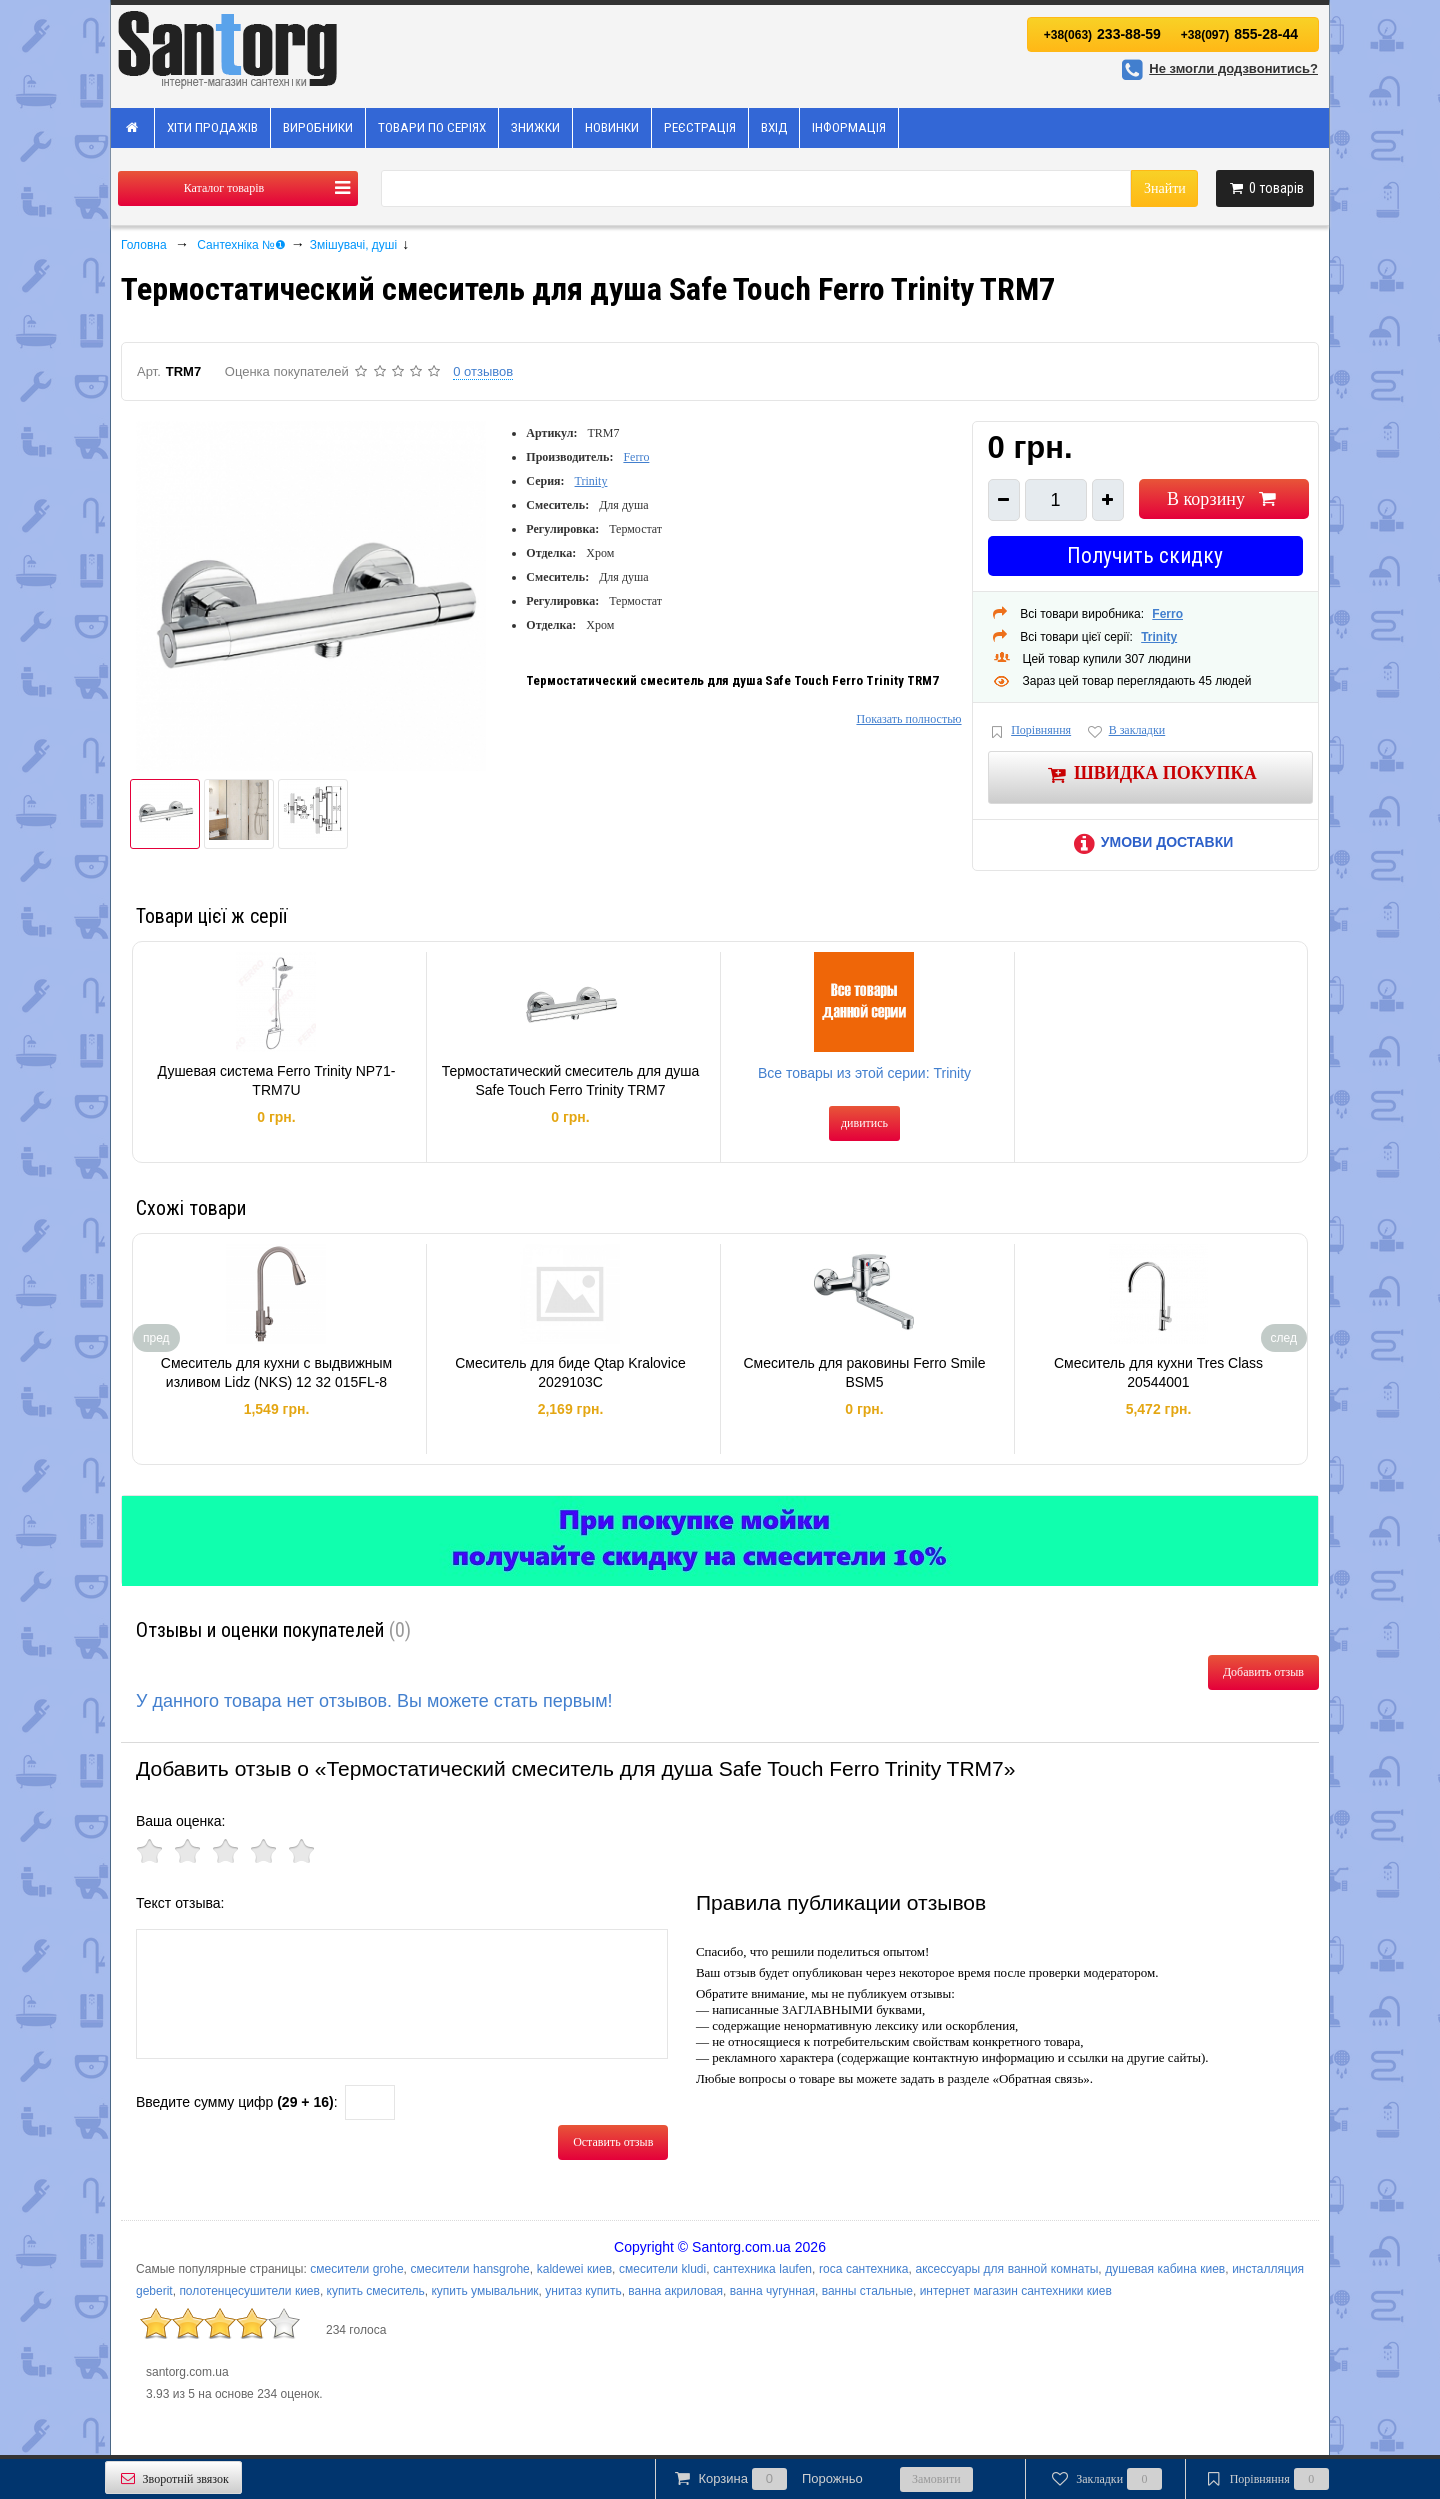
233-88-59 (1102, 34)
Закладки (1105, 2479)
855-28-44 (1239, 34)
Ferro (636, 457)
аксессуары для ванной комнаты (1006, 2269)
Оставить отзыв (613, 2142)
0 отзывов (483, 371)
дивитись (864, 1123)
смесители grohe (356, 2269)
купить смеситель (376, 2291)
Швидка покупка (1150, 774)
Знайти (1165, 188)
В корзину (1223, 499)
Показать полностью (908, 719)
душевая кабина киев (1165, 2269)
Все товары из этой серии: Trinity (864, 1073)
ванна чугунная (772, 2291)
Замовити (936, 2479)
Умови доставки (1150, 842)
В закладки (1125, 731)
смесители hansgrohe (470, 2269)
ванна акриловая (675, 2291)
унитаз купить (583, 2291)
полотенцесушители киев (249, 2291)
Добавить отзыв (1263, 1672)
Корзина (767, 2479)
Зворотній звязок (173, 2478)
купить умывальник (484, 2291)
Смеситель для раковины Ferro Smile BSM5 (864, 1373)
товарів (1265, 188)
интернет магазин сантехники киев (1016, 2291)
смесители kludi (662, 2269)
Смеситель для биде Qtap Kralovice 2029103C (570, 1373)
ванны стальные (867, 2291)
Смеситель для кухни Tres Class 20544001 (1158, 1373)
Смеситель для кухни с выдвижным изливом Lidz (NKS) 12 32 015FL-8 (276, 1373)
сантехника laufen (762, 2269)
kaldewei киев (574, 2269)
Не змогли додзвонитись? (1217, 68)
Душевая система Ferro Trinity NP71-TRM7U (277, 1081)
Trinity (591, 481)
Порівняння (1030, 731)
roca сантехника (864, 2269)
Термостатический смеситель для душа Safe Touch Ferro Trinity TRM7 (571, 1081)
